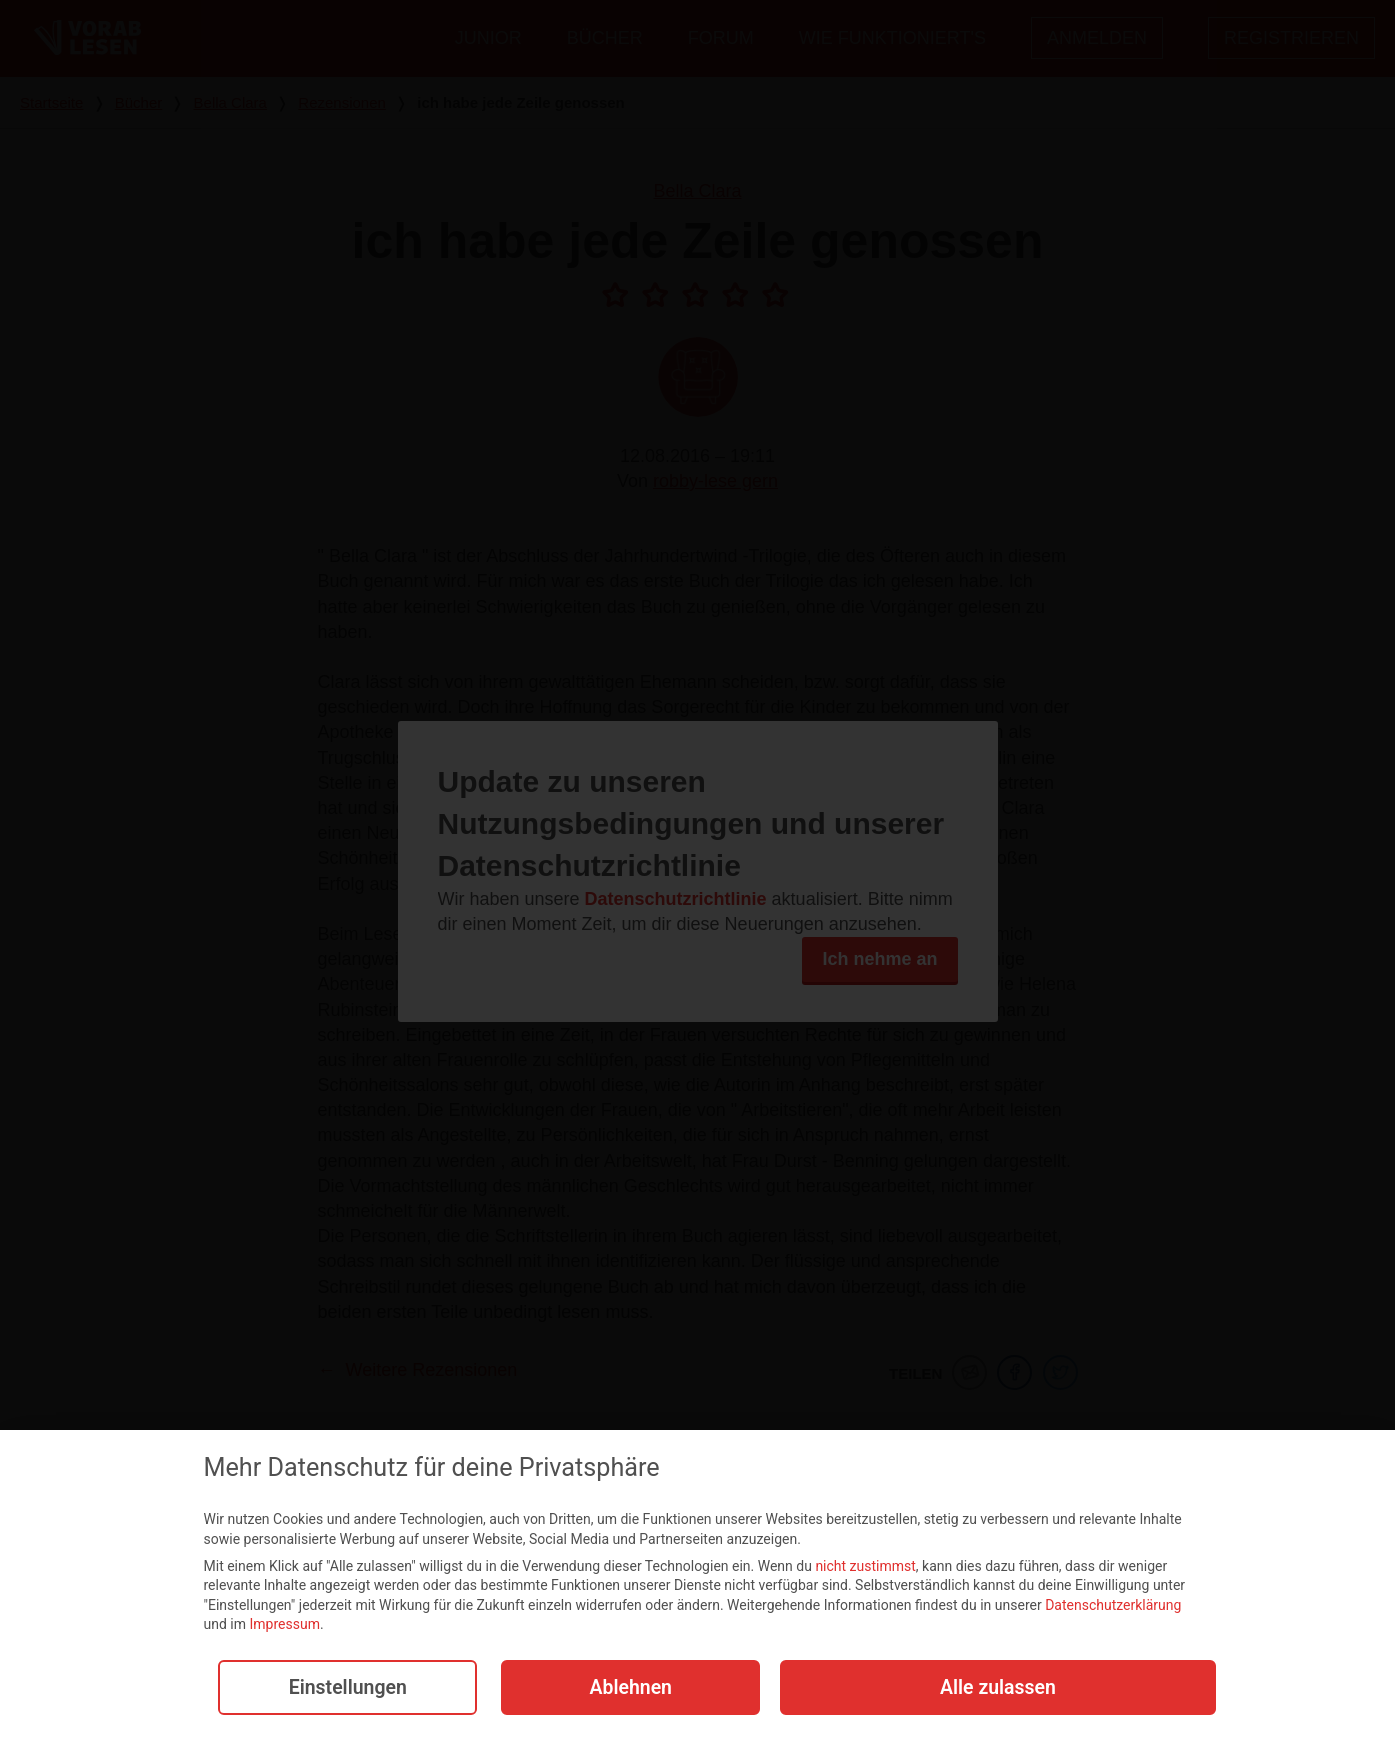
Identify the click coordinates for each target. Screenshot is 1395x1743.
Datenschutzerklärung (1113, 1607)
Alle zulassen (998, 1689)
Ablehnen (627, 1689)
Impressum (284, 1627)
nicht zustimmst (865, 1568)
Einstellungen (344, 1689)
